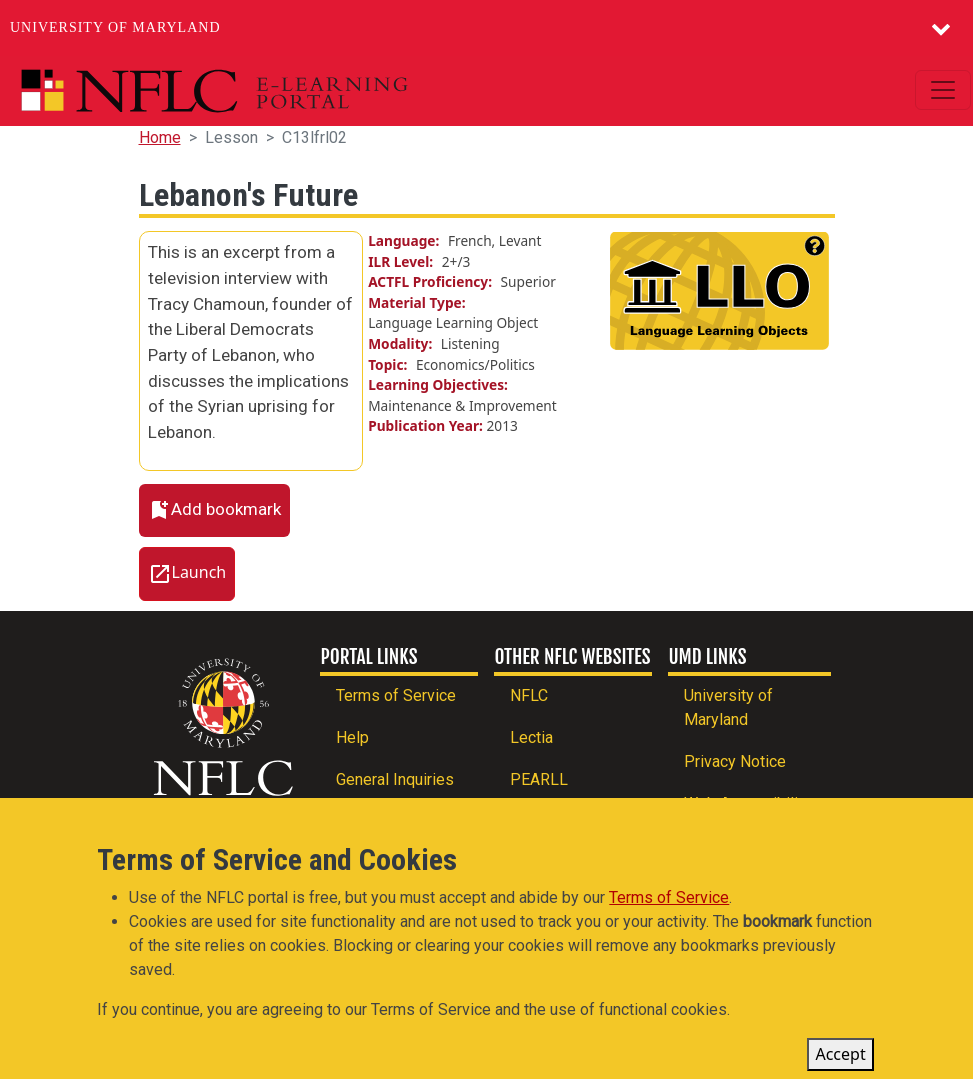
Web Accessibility (747, 803)
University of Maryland (115, 27)
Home (160, 137)
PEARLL (539, 779)
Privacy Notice (735, 761)
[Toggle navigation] (943, 90)
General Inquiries (395, 779)
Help (352, 737)
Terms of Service (396, 695)
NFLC (529, 695)
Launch (199, 572)
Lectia (531, 737)
